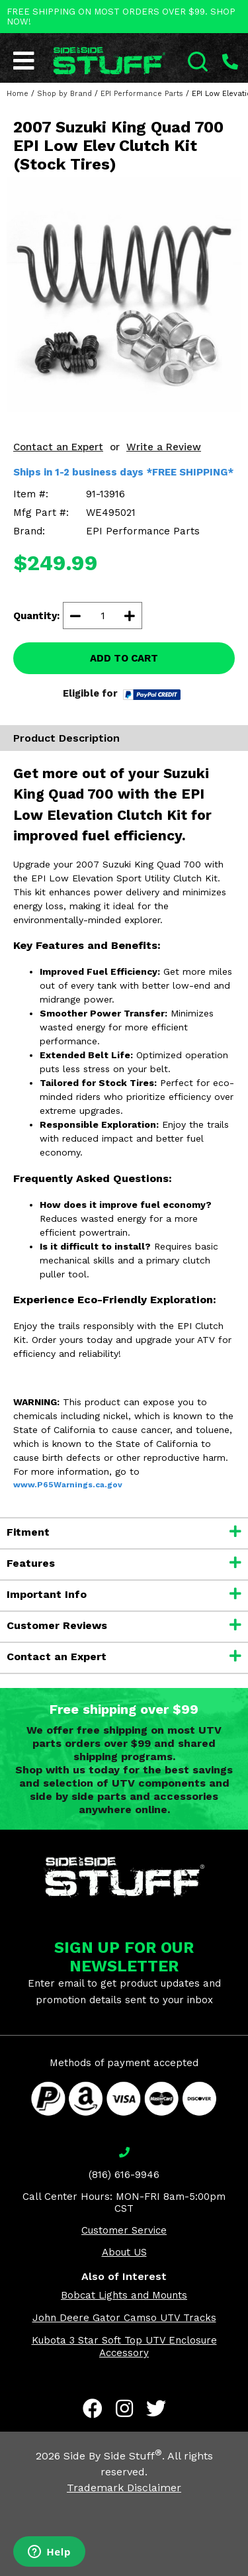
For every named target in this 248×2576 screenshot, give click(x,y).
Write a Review (163, 447)
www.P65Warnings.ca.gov (67, 1484)
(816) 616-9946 (124, 2175)
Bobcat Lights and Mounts (124, 2295)
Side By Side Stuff (112, 2456)
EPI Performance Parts (142, 93)
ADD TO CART (124, 658)
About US (124, 2252)
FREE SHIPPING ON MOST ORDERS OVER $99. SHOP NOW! (121, 16)
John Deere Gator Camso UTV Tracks (124, 2318)
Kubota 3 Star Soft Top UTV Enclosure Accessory (124, 2346)
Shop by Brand (64, 93)
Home (17, 93)
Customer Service (124, 2230)
